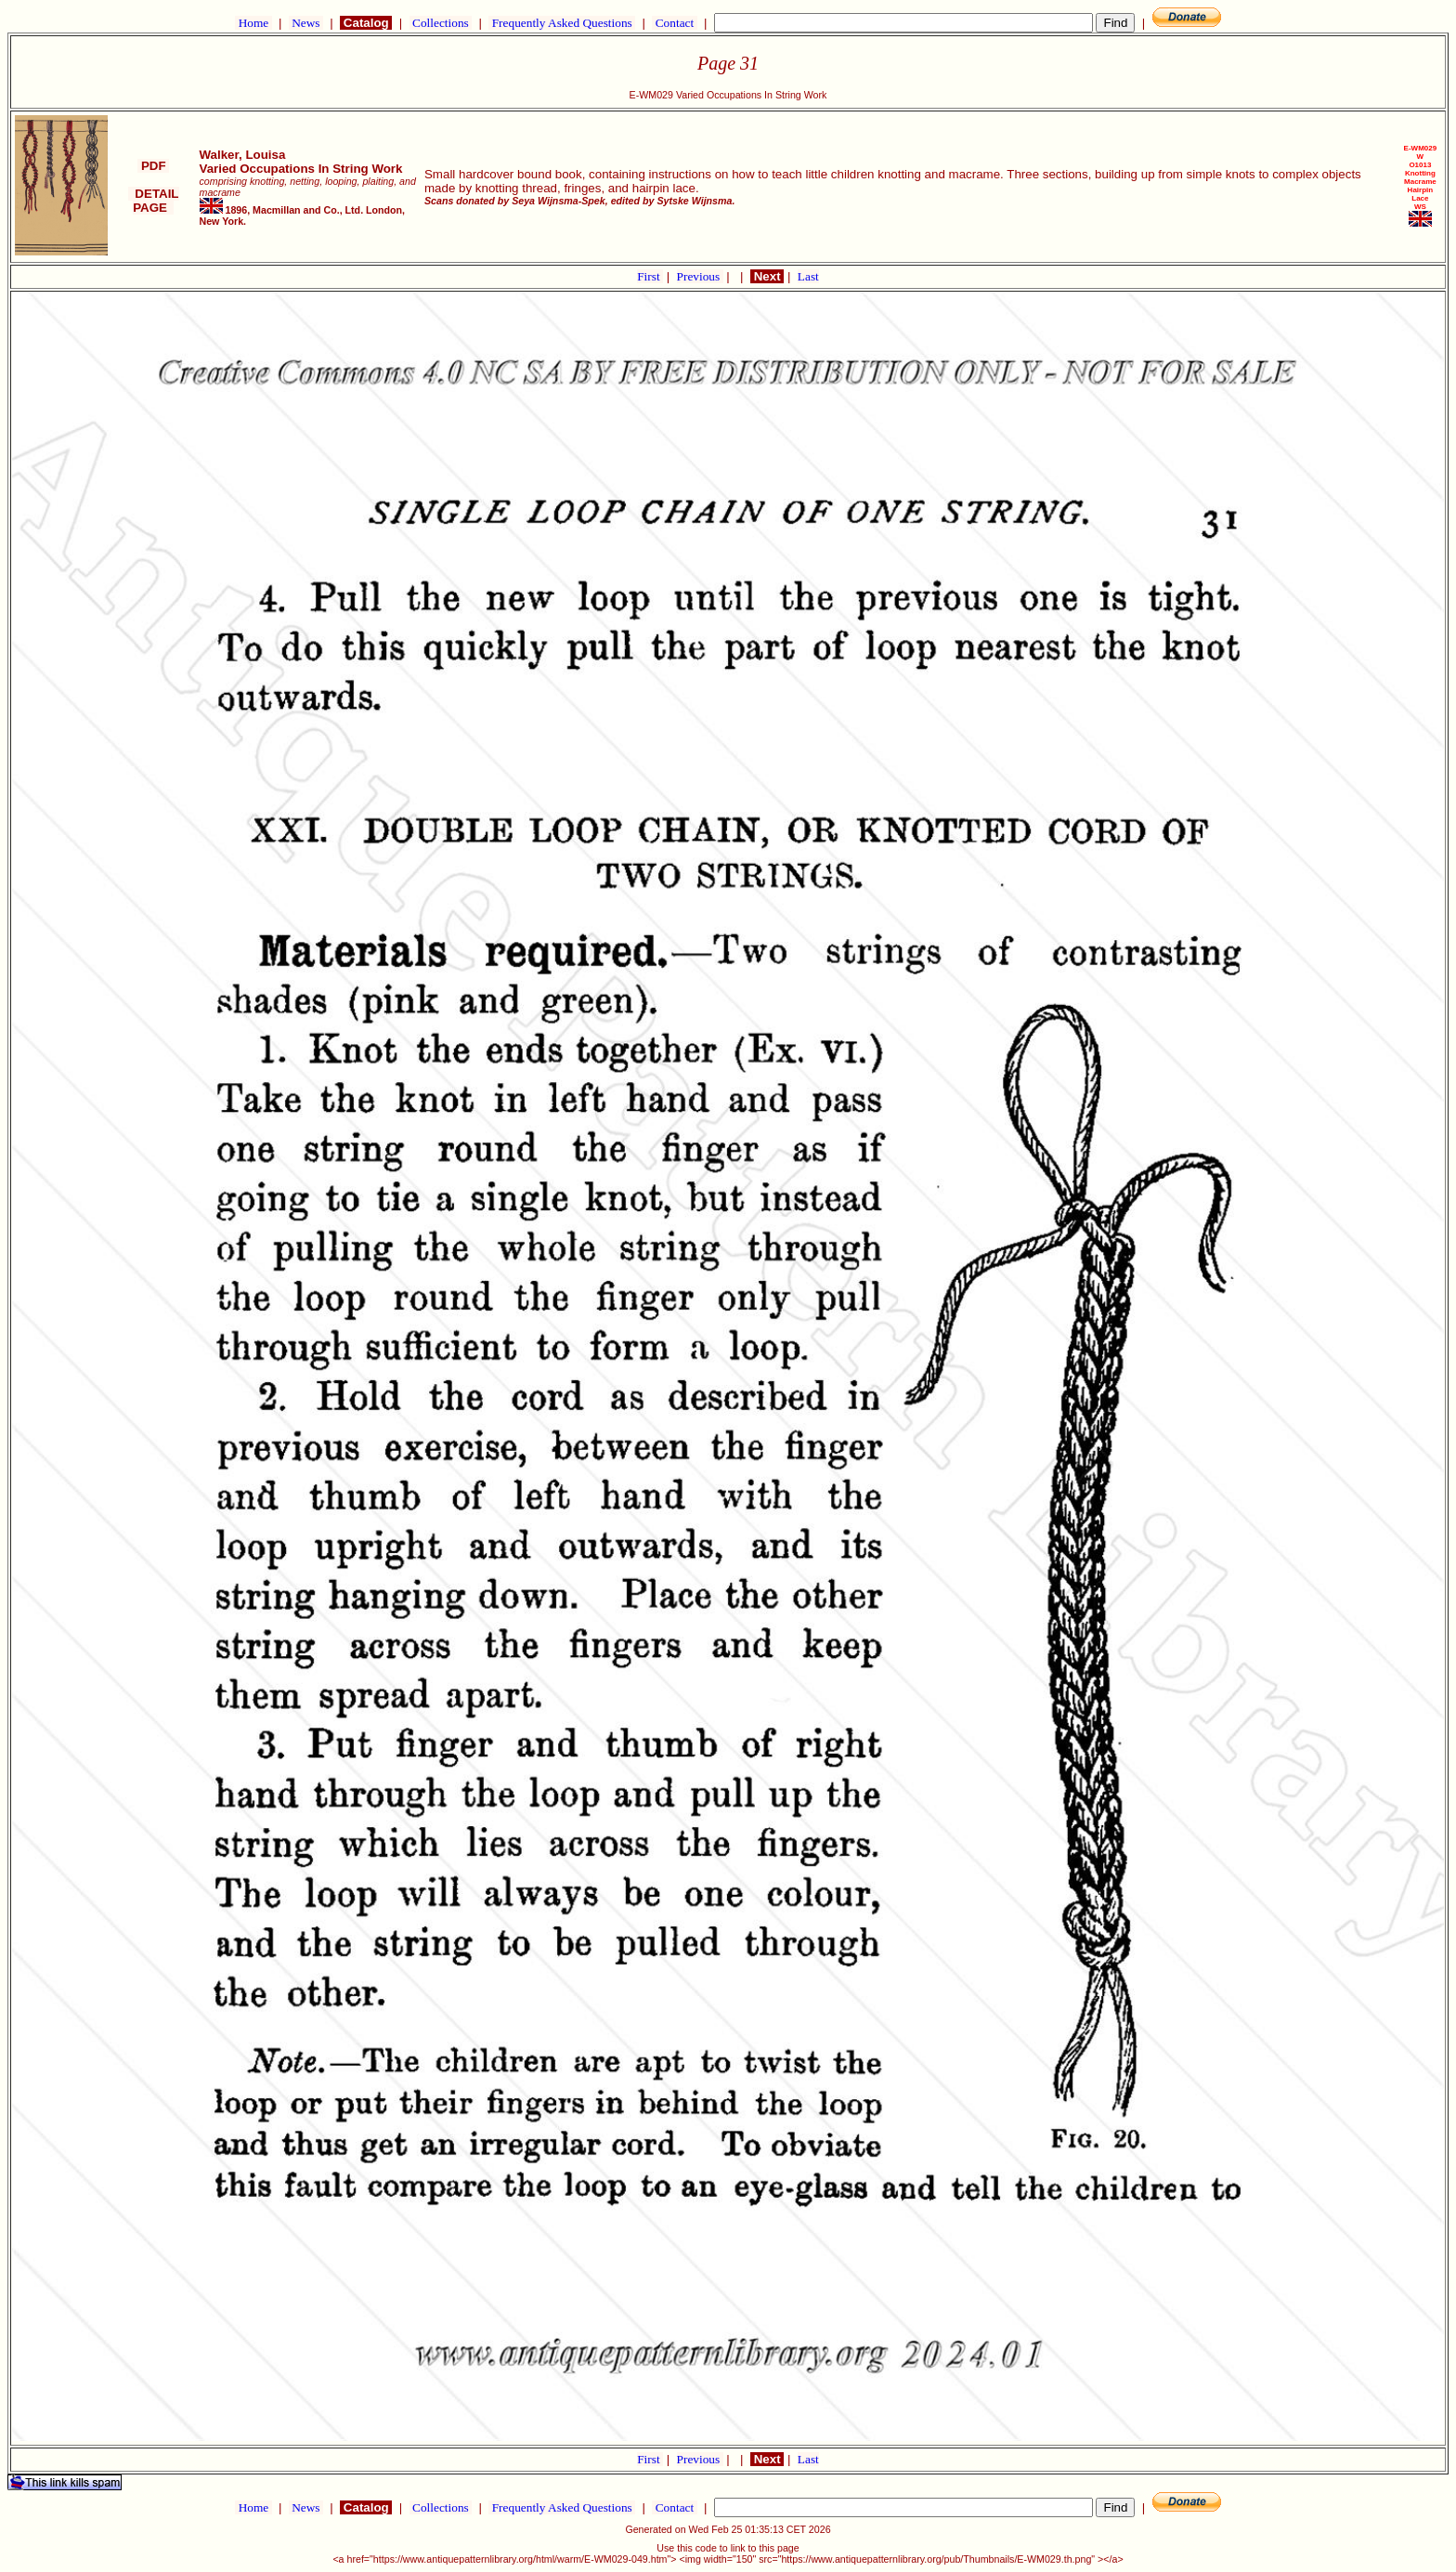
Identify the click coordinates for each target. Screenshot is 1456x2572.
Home (253, 23)
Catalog (366, 23)
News (306, 23)
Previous (700, 276)
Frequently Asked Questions (561, 23)
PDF (153, 166)
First (650, 276)
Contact (674, 23)
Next (767, 276)
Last (808, 276)
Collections (441, 23)
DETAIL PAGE (153, 201)
